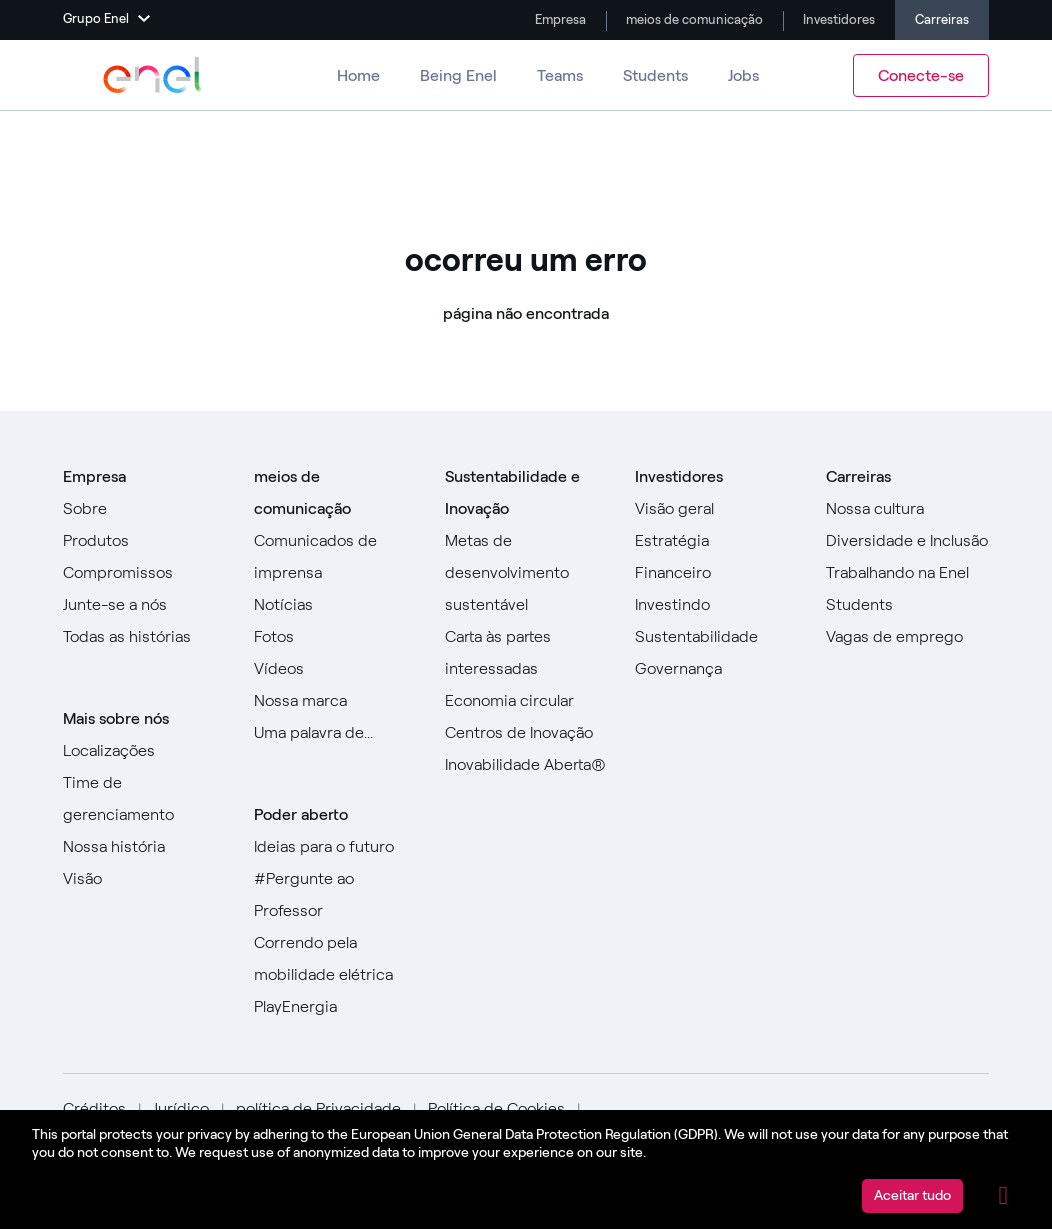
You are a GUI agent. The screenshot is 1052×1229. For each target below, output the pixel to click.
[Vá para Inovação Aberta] (526, 765)
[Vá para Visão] (144, 879)
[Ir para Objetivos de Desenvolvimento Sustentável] (526, 573)
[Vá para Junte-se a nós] (144, 605)
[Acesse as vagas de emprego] (907, 637)
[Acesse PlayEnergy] (335, 1007)
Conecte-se (921, 75)
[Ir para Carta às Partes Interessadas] (526, 653)
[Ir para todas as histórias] (144, 637)
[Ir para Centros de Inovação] (526, 733)
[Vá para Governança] (716, 669)
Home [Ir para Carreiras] (358, 75)
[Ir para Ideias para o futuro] (335, 847)
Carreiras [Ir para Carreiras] (942, 19)
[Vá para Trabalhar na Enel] (907, 573)
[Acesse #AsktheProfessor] (335, 895)
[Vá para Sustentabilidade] (716, 637)
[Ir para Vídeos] (335, 669)
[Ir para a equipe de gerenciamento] (144, 799)
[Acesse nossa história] (144, 847)
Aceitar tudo (912, 1195)
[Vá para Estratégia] (716, 541)
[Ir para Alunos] (907, 605)
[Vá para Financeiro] (716, 573)
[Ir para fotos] (335, 637)
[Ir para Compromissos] (144, 573)
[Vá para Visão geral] (716, 509)
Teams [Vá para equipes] (560, 75)
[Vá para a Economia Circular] (526, 701)
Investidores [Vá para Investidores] (837, 19)
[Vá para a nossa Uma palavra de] (335, 733)
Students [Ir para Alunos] (655, 75)
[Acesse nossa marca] (335, 701)
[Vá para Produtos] (144, 541)
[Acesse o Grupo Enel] (153, 75)
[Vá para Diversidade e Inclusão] (907, 541)
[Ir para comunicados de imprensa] (335, 557)
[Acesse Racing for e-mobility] (335, 959)
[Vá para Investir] (716, 605)
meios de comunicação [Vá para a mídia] (693, 19)
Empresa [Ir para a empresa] (559, 19)
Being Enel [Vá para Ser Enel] (458, 75)
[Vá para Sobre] (144, 509)
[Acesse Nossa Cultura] (907, 509)
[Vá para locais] (144, 751)
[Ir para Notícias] (335, 605)
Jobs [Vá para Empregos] (743, 75)
